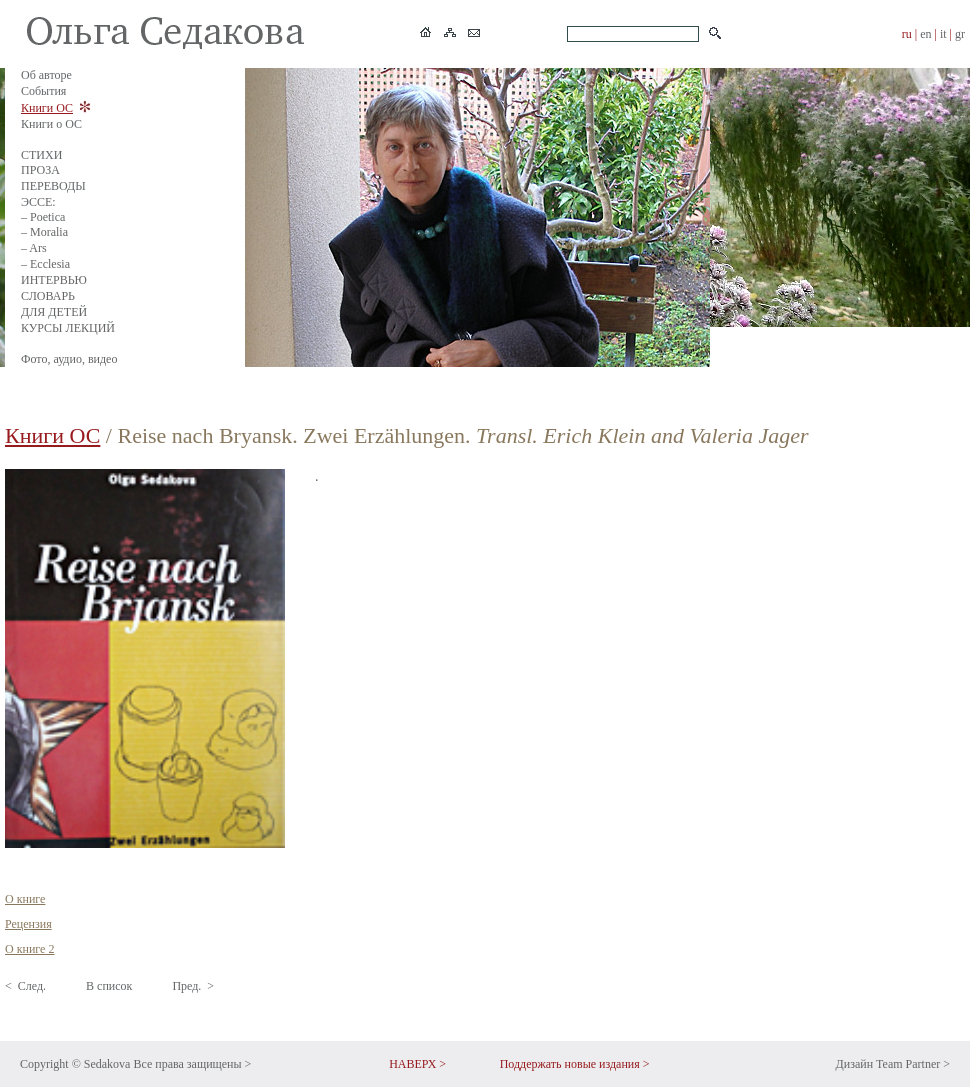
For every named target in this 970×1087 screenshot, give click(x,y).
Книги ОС (47, 108)
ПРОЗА (40, 170)
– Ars (34, 248)
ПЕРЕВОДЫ (53, 186)
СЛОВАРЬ (48, 296)
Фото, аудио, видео (69, 359)
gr (960, 34)
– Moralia (44, 232)
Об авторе (46, 75)
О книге (25, 899)
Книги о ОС (51, 124)
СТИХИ (41, 155)
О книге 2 (29, 949)
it (943, 34)
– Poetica (43, 217)
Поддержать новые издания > (575, 1064)
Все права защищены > (192, 1064)
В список (109, 986)
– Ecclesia (45, 264)
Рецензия (28, 924)
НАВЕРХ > (417, 1064)
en (925, 34)
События (43, 91)
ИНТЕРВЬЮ (54, 280)
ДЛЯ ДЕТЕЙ (54, 312)
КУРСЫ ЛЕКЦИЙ (68, 328)
